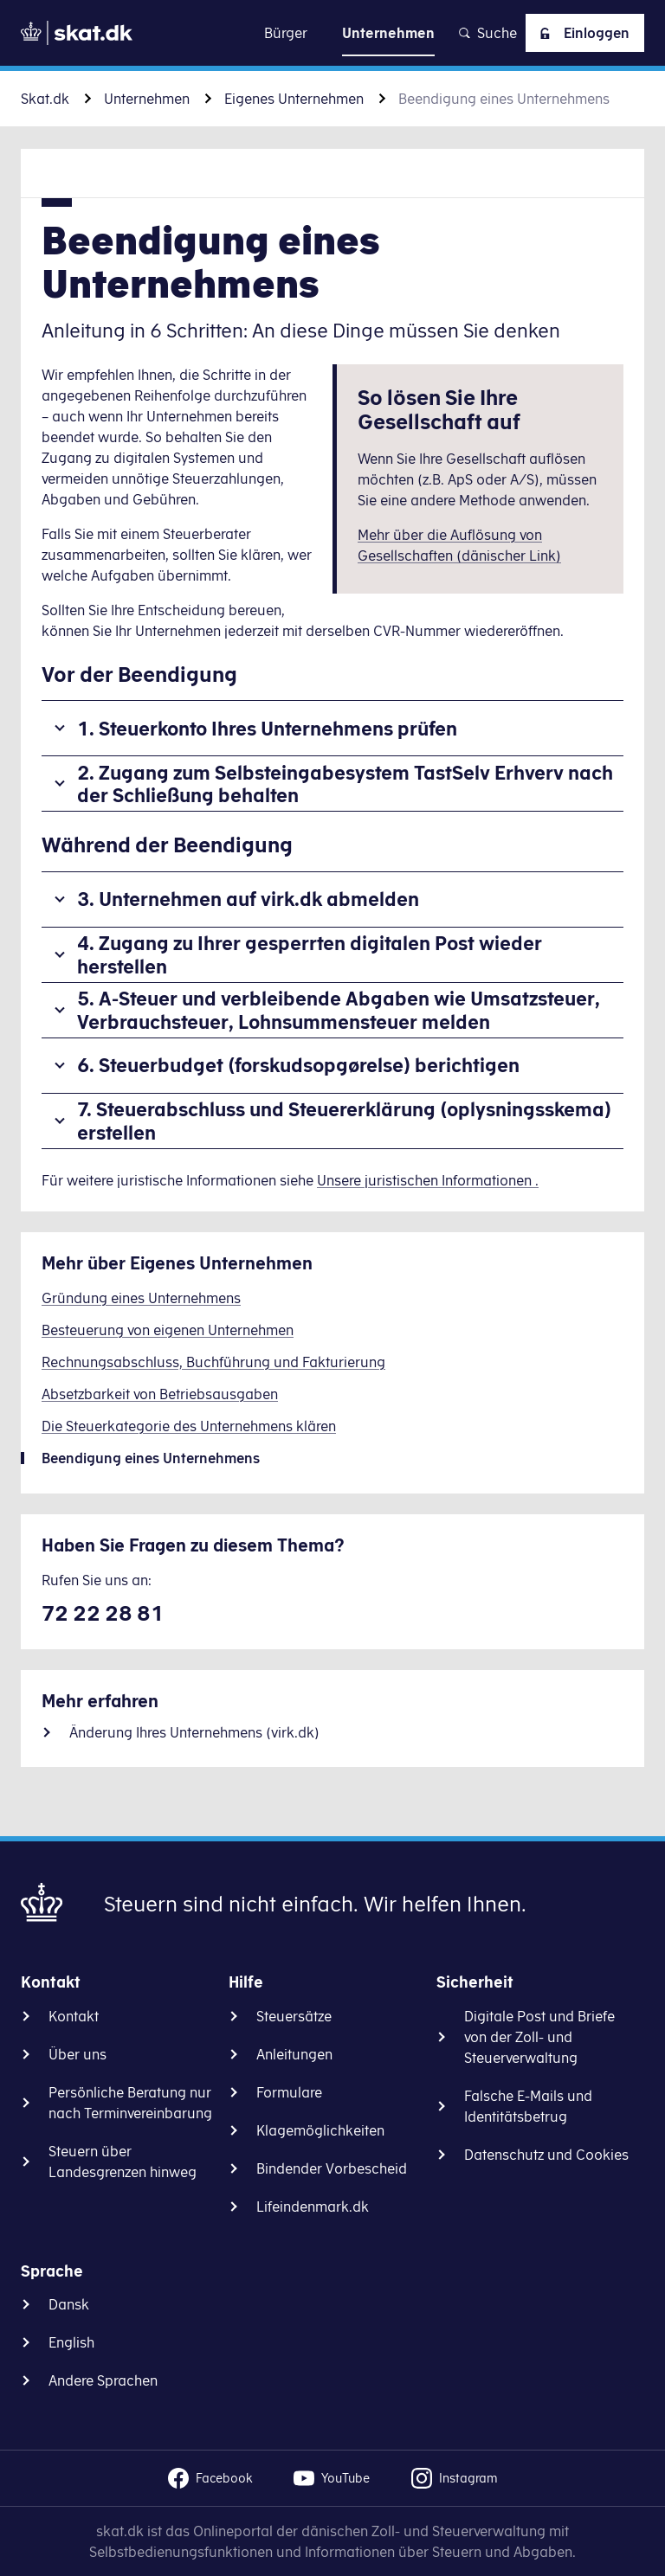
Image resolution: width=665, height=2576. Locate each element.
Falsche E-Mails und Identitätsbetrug (528, 2106)
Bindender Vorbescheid (331, 2168)
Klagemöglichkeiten (320, 2130)
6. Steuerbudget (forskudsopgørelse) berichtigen (298, 1065)
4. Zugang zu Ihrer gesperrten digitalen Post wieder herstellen (309, 954)
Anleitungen (294, 2054)
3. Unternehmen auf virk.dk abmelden (248, 898)
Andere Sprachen (103, 2380)
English (71, 2342)
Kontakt (73, 2016)
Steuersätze (294, 2016)
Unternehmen (147, 98)
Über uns (77, 2054)
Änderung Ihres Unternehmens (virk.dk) (194, 1732)
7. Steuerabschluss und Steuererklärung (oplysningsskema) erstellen (344, 1120)
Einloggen (581, 33)
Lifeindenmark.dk (312, 2206)
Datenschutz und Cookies (546, 2154)
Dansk (68, 2304)
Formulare (289, 2092)
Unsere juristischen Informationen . (428, 1180)
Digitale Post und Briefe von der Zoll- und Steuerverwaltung (539, 2036)
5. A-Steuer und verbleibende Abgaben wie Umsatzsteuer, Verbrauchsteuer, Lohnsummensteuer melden (338, 1009)
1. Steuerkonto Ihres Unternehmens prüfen (267, 728)
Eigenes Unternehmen (294, 98)
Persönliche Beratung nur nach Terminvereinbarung (130, 2103)
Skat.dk (45, 98)
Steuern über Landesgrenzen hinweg (122, 2161)
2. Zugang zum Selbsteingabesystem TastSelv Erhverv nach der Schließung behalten (345, 783)
